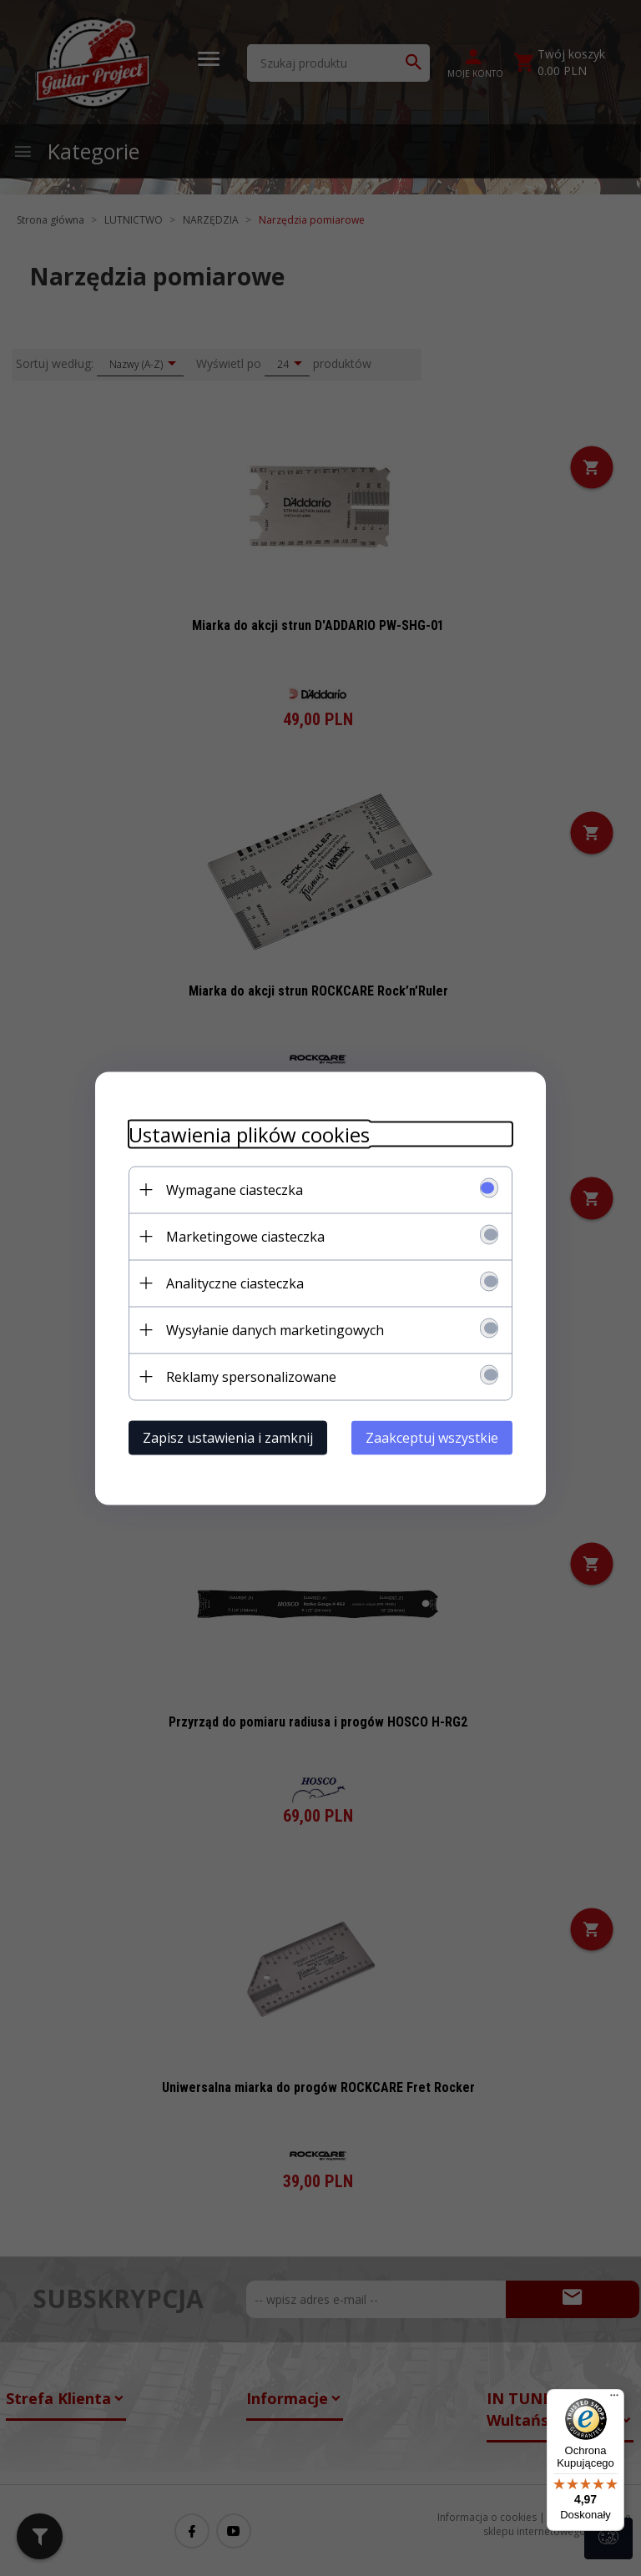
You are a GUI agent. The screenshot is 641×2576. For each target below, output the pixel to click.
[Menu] (614, 2399)
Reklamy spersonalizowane (251, 1376)
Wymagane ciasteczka (234, 1189)
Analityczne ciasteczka (235, 1282)
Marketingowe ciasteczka (245, 1236)
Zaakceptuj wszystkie (432, 1437)
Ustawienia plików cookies (249, 1134)
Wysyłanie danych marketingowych (275, 1329)
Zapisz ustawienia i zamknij (228, 1437)
